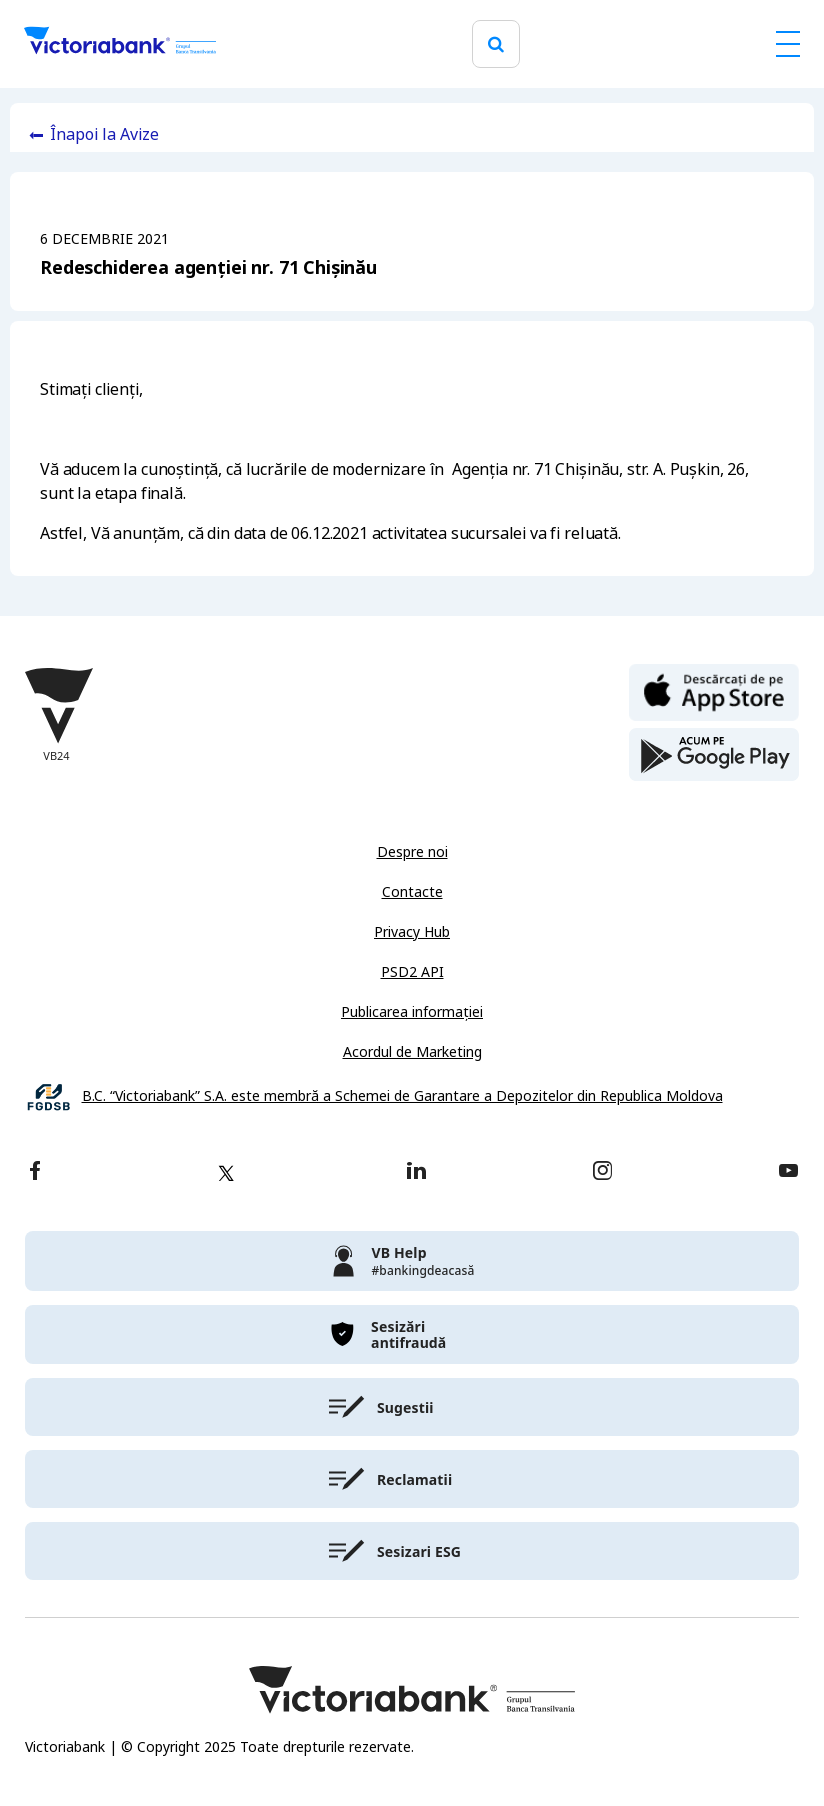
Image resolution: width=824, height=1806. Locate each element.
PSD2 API (412, 972)
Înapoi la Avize (104, 134)
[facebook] (35, 1172)
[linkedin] (416, 1172)
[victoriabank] (412, 1261)
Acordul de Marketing (412, 1052)
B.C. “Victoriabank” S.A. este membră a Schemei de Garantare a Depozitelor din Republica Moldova (402, 1096)
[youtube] (788, 1172)
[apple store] (714, 691)
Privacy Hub (412, 932)
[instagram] (602, 1172)
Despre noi (412, 852)
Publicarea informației (412, 1012)
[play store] (714, 755)
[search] (496, 44)
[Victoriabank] (120, 44)
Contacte (412, 892)
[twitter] (226, 1173)
